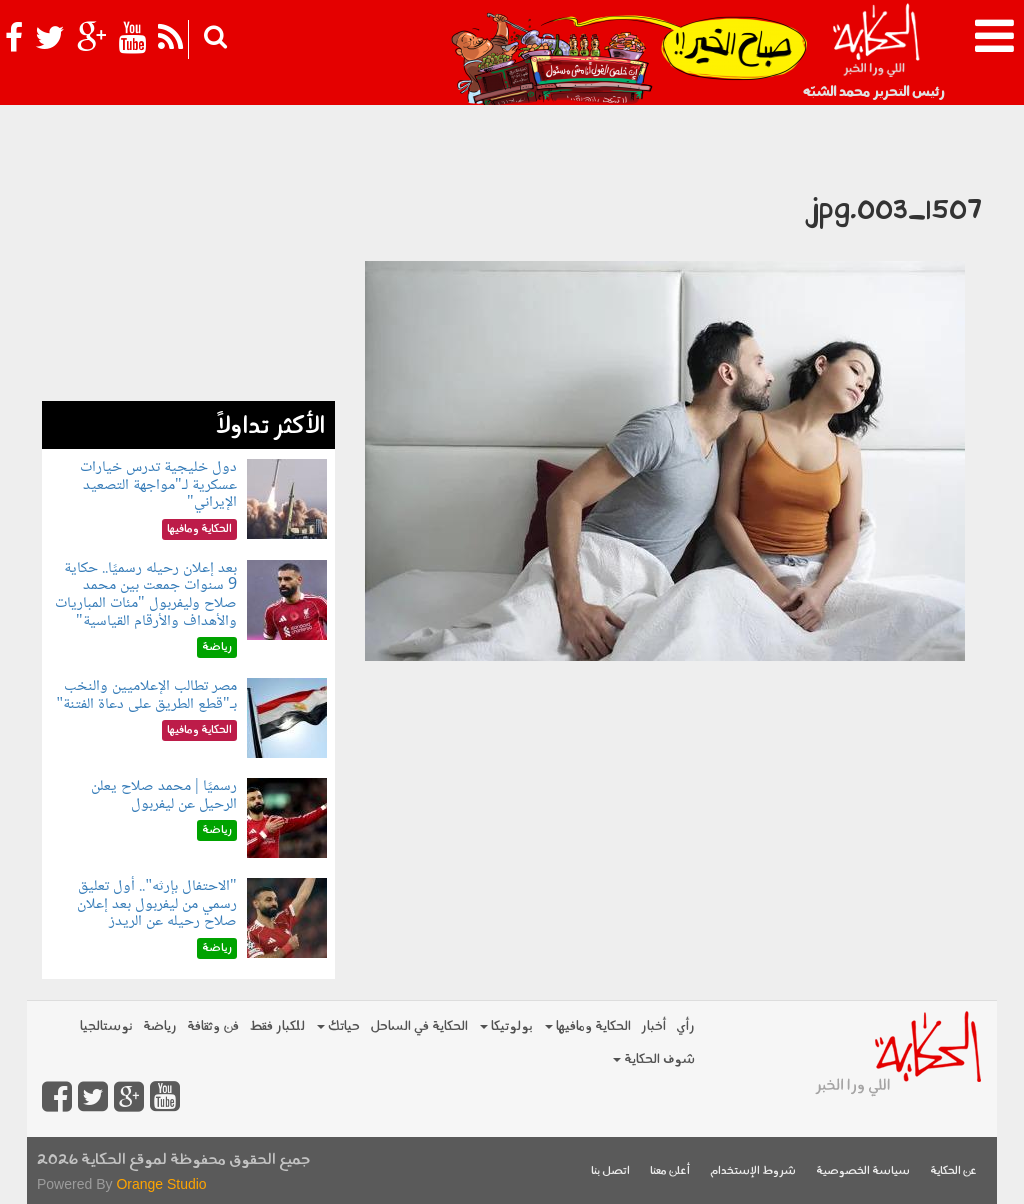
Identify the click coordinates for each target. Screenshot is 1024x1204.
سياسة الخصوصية (863, 1171)
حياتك (338, 1026)
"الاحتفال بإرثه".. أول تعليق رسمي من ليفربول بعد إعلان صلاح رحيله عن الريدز (157, 904)
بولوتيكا (506, 1026)
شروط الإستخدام (753, 1171)
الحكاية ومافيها (588, 1026)
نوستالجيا (106, 1026)
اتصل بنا (610, 1171)
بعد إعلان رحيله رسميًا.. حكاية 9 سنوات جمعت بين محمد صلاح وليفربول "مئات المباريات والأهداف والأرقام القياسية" (146, 595)
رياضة (160, 1026)
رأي (685, 1026)
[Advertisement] (188, 276)
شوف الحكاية (654, 1059)
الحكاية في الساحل (419, 1026)
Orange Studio (161, 1184)
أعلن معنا (670, 1171)
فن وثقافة (213, 1026)
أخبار (653, 1026)
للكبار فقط (277, 1026)
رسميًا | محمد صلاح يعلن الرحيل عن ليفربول (163, 795)
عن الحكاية (953, 1171)
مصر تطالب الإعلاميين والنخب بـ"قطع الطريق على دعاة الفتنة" (146, 695)
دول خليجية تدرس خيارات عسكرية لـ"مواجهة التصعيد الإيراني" (158, 485)
